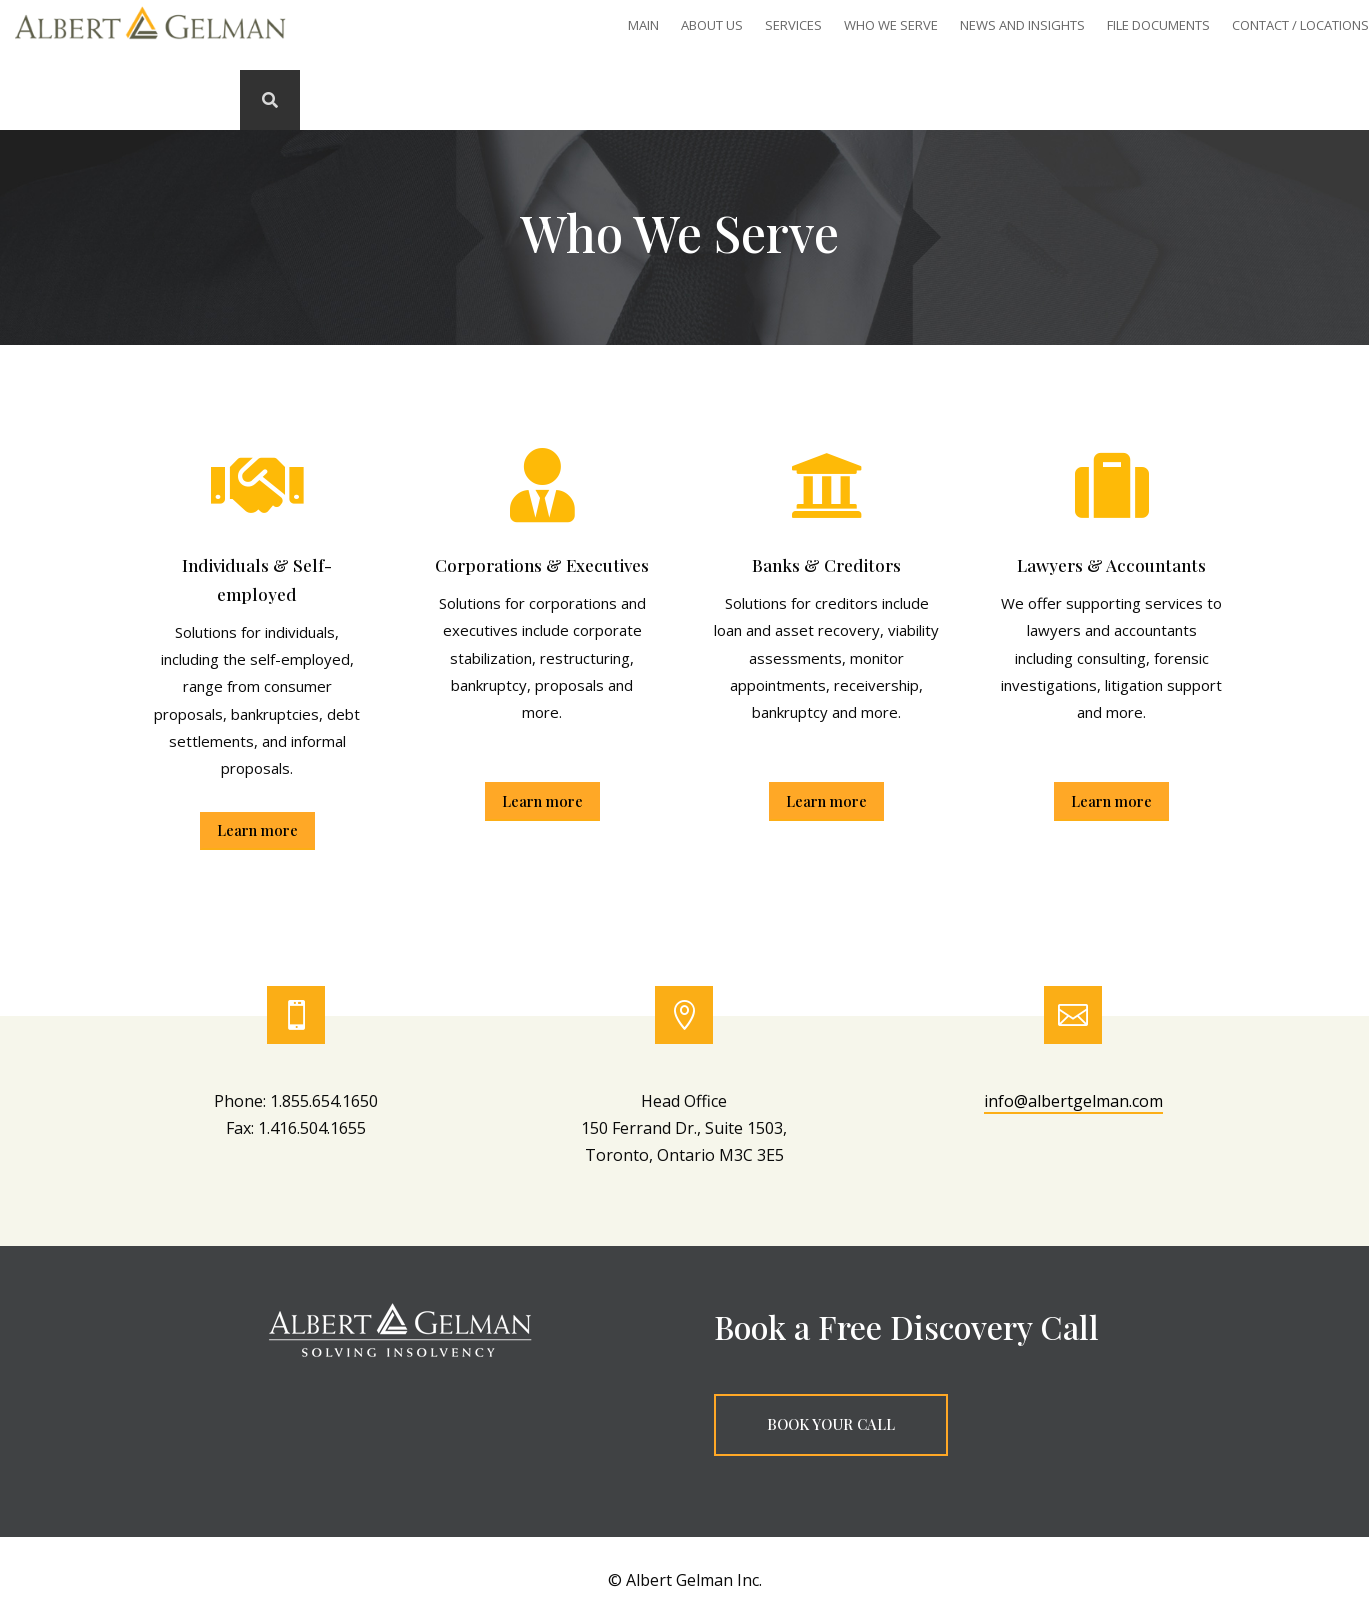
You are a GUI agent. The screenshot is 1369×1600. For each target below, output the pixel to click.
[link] (150, 44)
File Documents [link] (1158, 26)
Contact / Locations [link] (1300, 26)
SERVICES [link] (793, 26)
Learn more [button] (257, 830)
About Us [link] (712, 26)
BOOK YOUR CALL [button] (831, 1424)
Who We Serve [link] (891, 26)
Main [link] (643, 26)
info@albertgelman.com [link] (1073, 1101)
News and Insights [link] (1022, 26)
